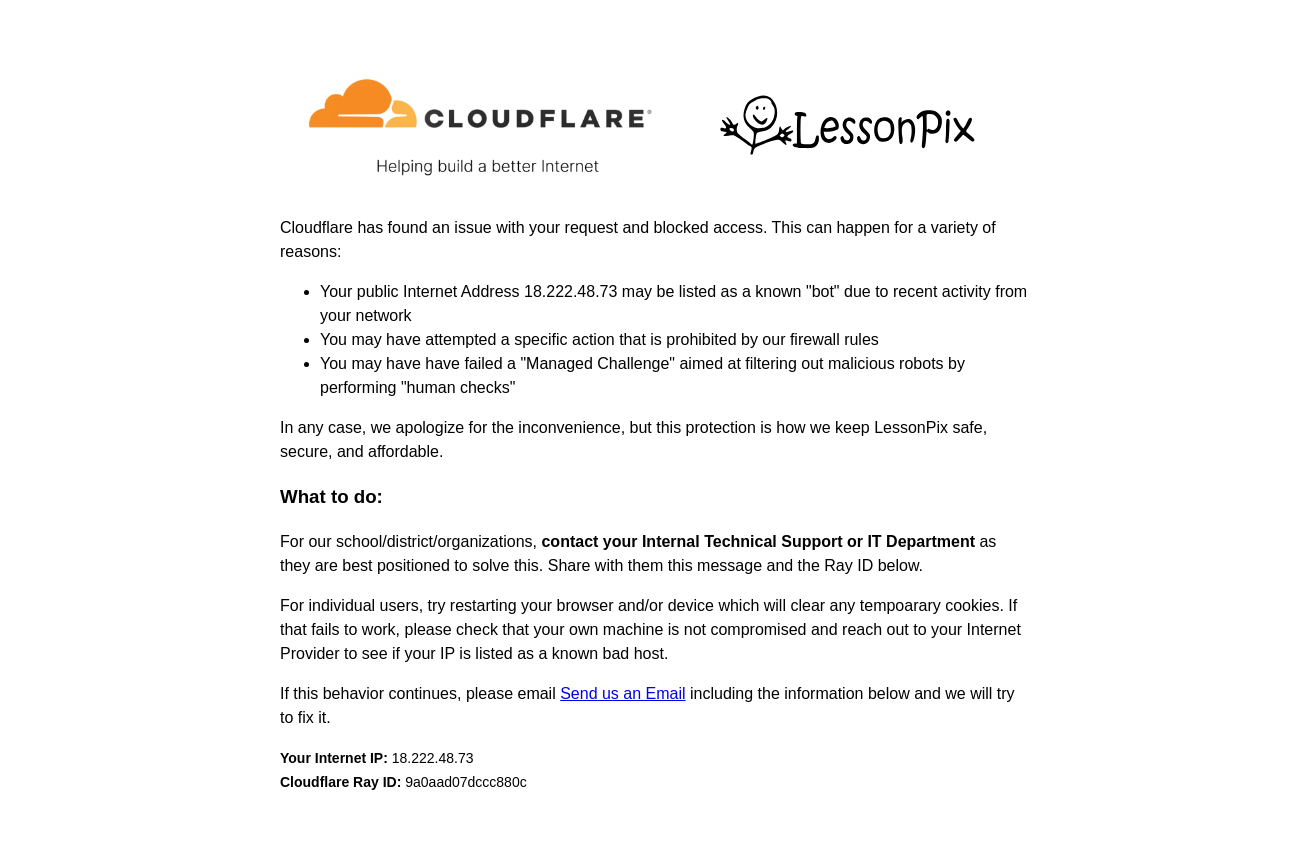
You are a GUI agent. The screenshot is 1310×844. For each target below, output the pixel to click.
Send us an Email (622, 693)
